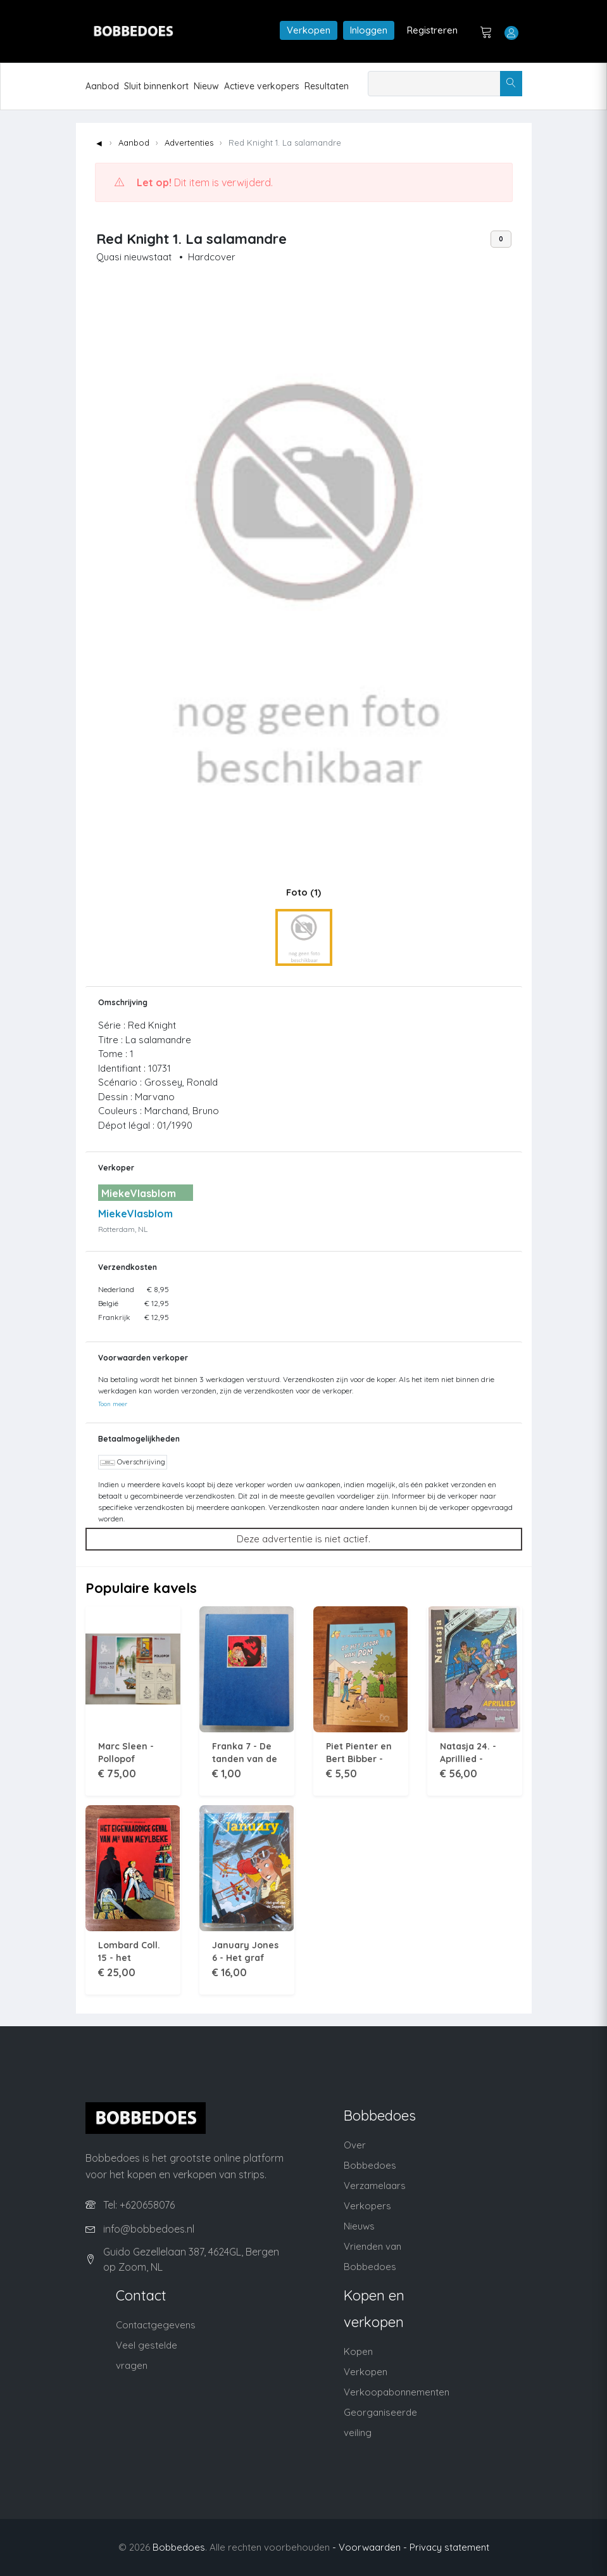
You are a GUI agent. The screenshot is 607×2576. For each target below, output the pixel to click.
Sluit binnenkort (156, 86)
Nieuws (359, 2226)
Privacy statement (449, 2547)
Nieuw (206, 86)
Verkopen (308, 30)
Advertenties (189, 142)
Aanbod (102, 86)
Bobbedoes (179, 2547)
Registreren (432, 30)
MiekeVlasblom (135, 1213)
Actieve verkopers (261, 86)
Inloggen (368, 30)
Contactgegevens (156, 2325)
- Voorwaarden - (369, 2547)
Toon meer (112, 1403)
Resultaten (326, 86)
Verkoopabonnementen (396, 2392)
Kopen (358, 2351)
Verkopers (367, 2206)
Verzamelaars (375, 2185)
